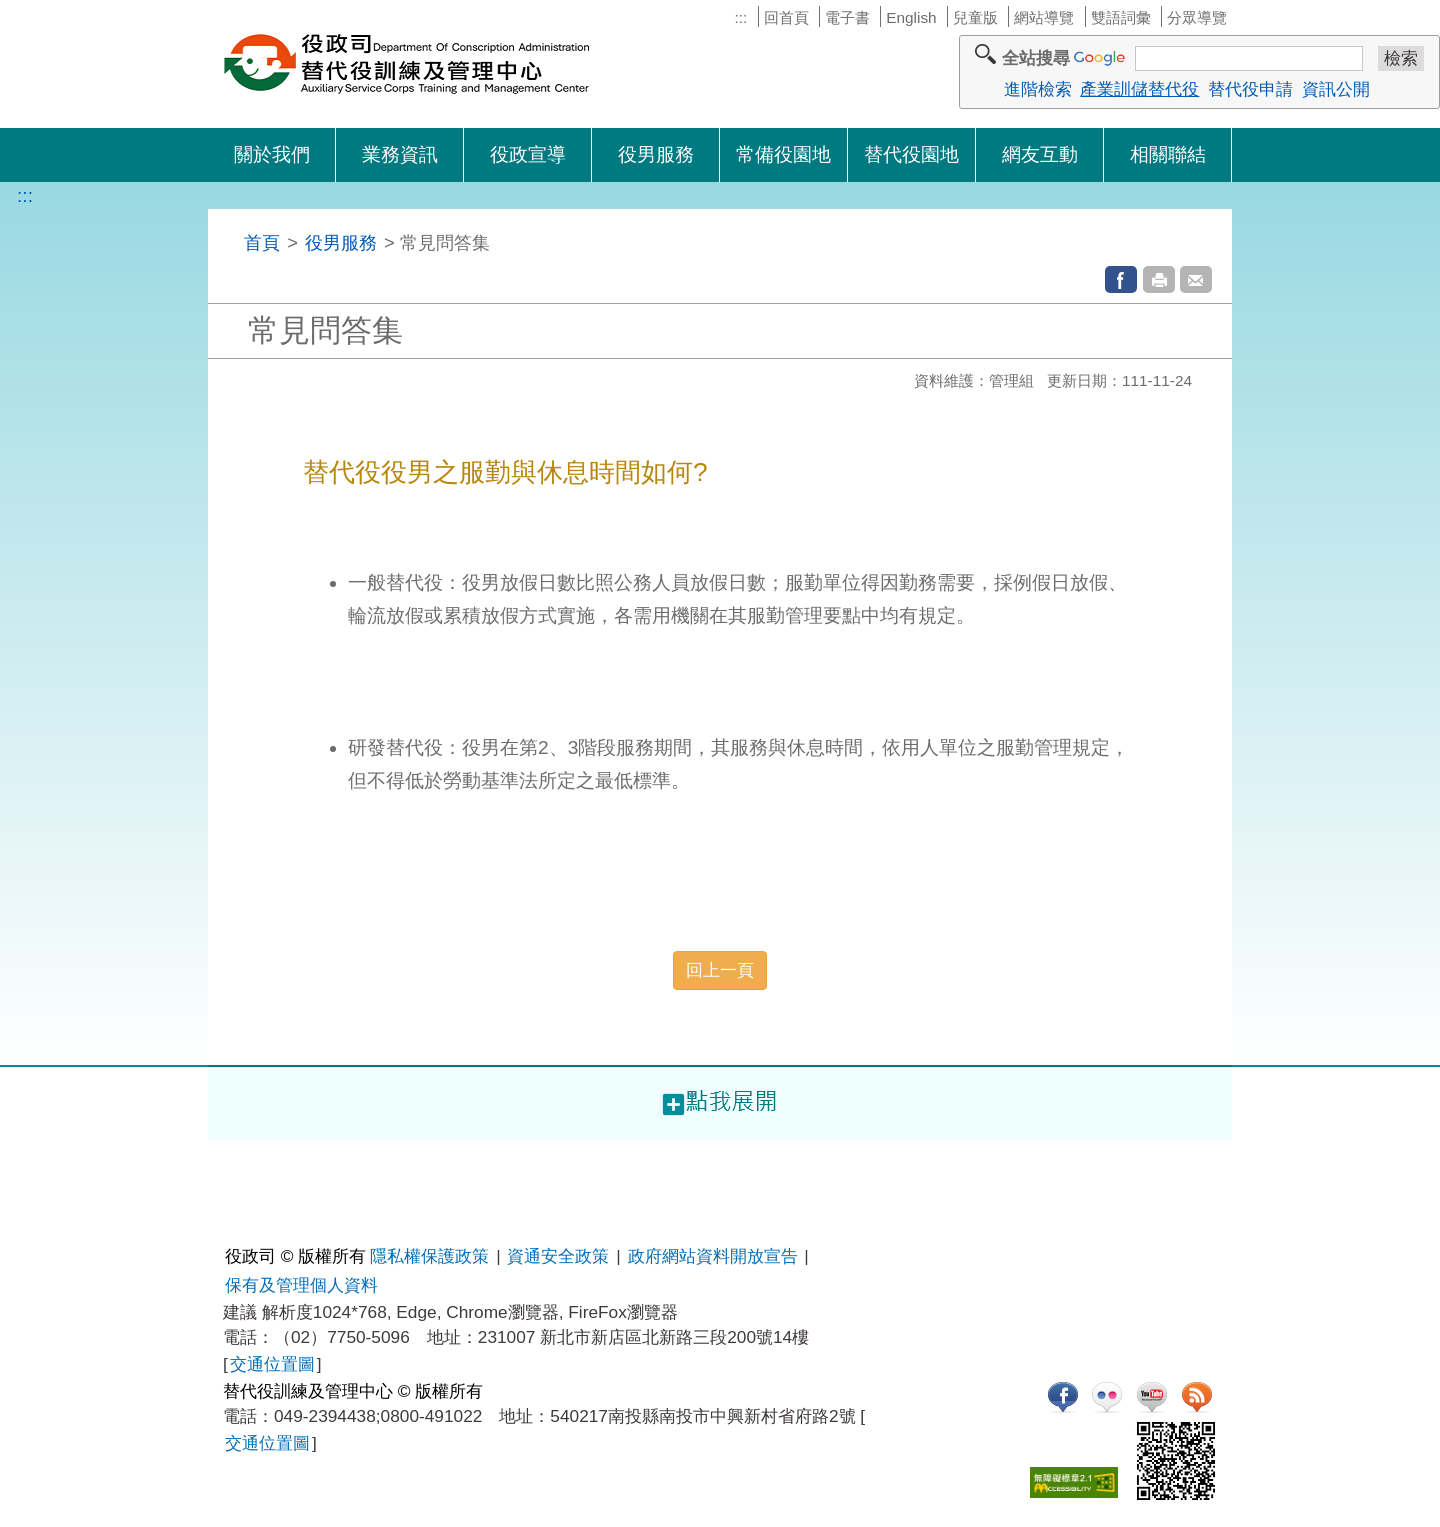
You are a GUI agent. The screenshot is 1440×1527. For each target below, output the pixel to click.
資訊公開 (1336, 89)
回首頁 (786, 17)
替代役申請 (1250, 89)
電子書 (847, 17)
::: (740, 17)
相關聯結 (1168, 154)
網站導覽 (1044, 17)
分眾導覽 (1197, 17)
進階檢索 (1038, 89)
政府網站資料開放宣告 (713, 1256)
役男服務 (656, 154)
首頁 (262, 242)
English (911, 17)
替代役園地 (911, 154)
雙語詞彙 (1121, 17)
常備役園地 (783, 154)
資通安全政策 (558, 1256)
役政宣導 (528, 154)
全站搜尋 (1036, 58)
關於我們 (272, 154)
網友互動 (1040, 154)
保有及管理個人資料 (301, 1285)
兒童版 (975, 17)
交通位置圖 (272, 1364)
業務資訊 (400, 154)
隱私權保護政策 (429, 1256)
